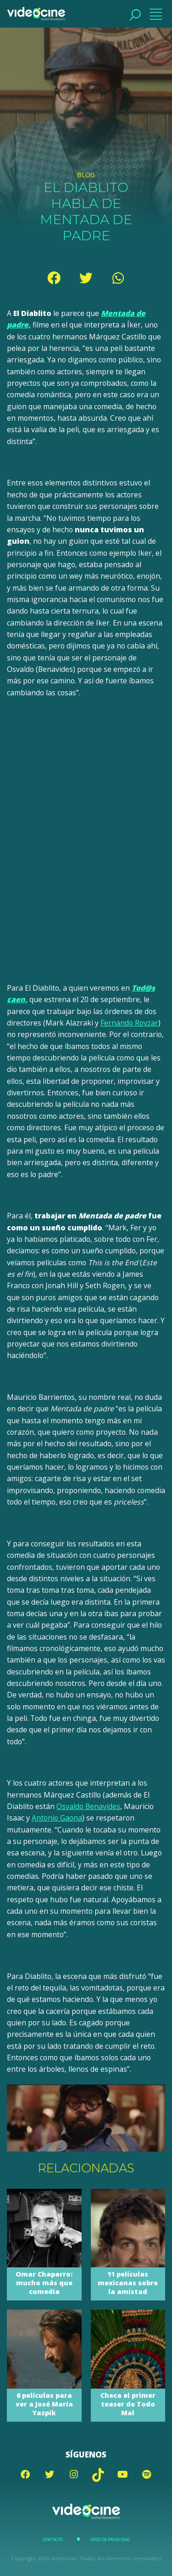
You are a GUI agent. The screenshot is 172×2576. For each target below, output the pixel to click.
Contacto (53, 2539)
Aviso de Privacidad (110, 2539)
